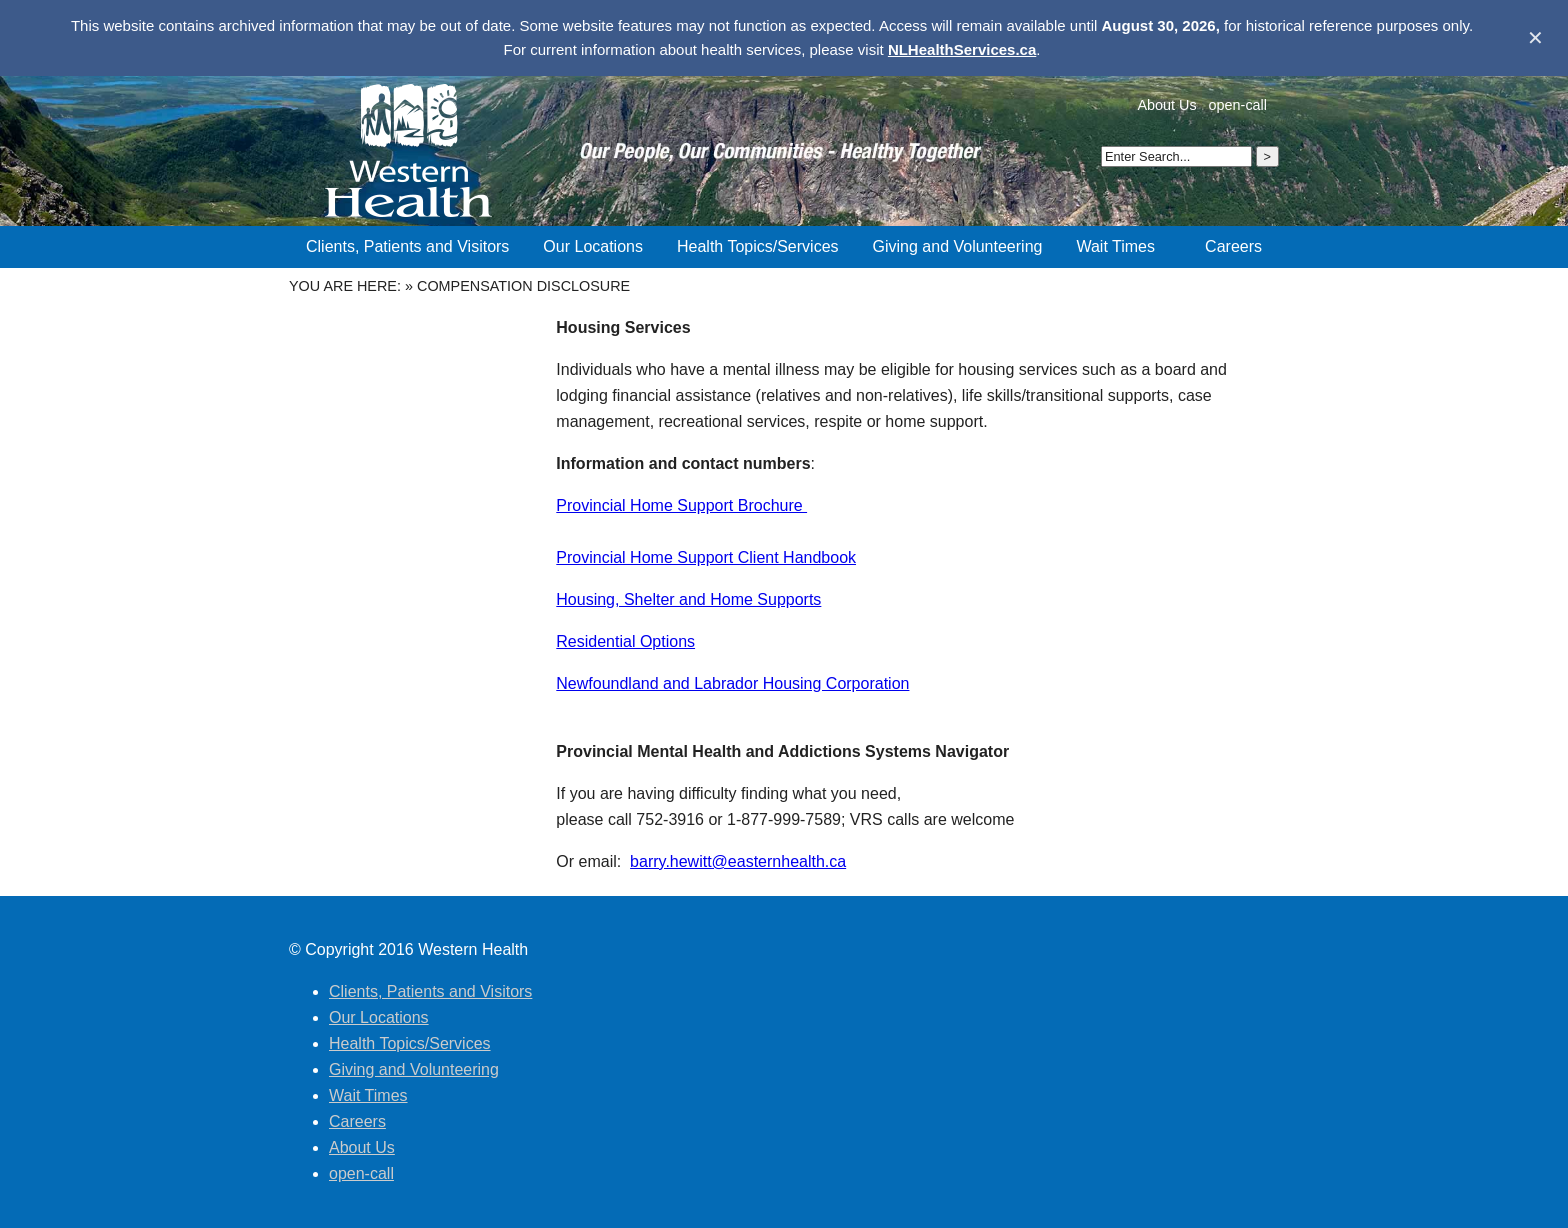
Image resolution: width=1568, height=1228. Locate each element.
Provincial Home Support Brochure (681, 505)
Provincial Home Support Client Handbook (706, 557)
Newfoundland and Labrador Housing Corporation (732, 683)
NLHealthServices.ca (962, 49)
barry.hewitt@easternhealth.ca (738, 861)
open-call (1238, 105)
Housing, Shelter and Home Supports (688, 599)
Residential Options (625, 641)
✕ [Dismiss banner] (1535, 38)
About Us (1166, 105)
